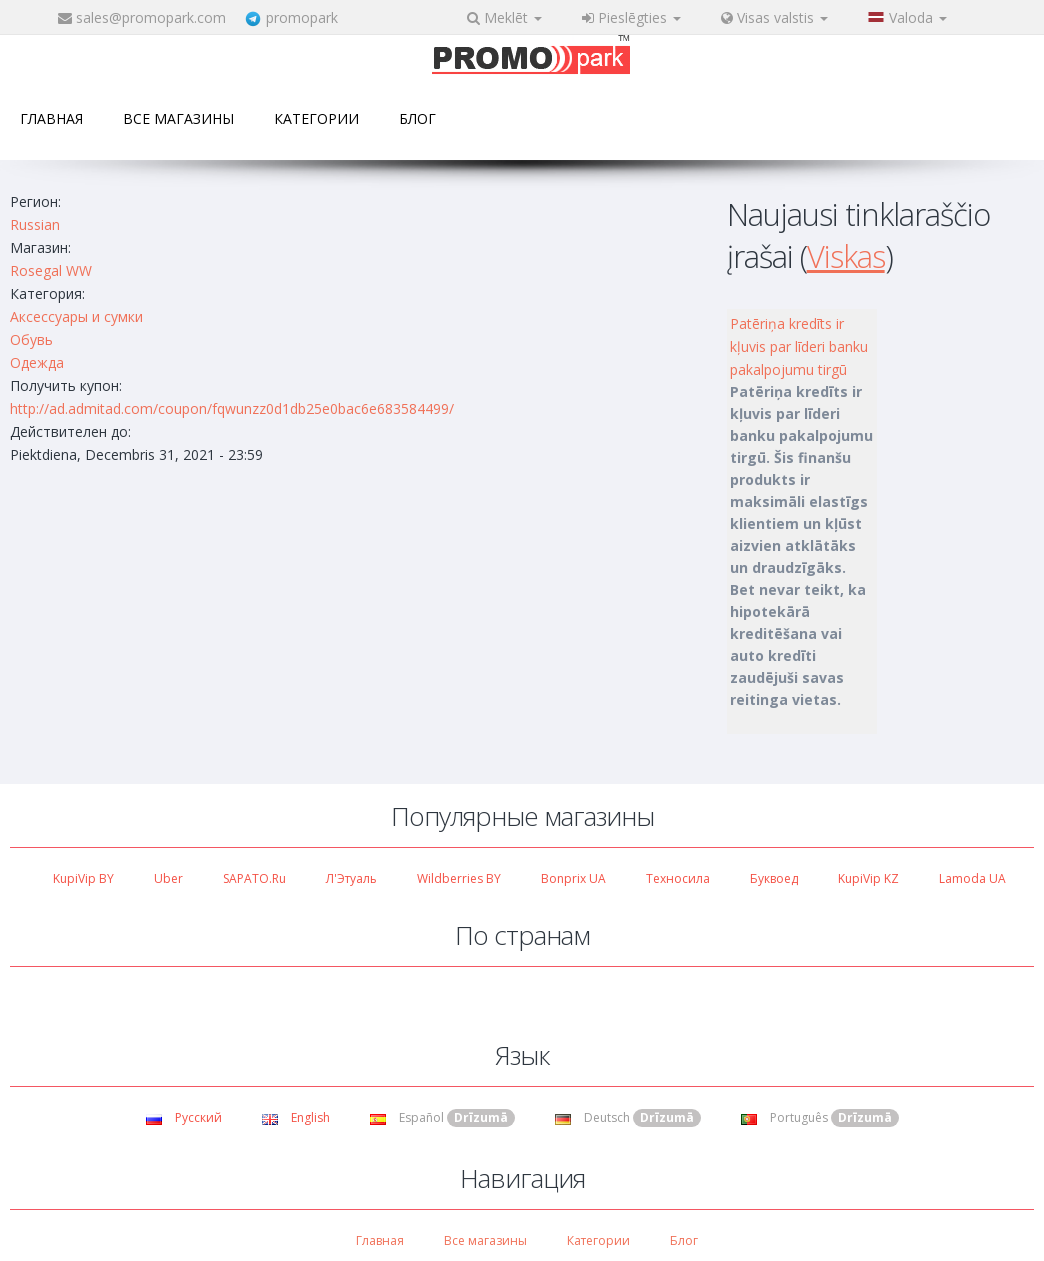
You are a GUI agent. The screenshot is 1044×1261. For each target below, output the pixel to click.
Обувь (31, 339)
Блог (417, 118)
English (296, 1117)
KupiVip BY (83, 878)
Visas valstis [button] (774, 17)
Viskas (846, 256)
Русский (184, 1117)
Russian (35, 224)
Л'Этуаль (351, 878)
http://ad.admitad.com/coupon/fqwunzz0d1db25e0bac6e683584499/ (232, 408)
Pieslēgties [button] (631, 17)
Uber (168, 878)
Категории (316, 118)
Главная (51, 118)
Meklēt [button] (504, 17)
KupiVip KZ (868, 878)
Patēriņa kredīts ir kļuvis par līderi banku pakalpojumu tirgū (799, 346)
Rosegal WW (51, 270)
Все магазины (178, 118)
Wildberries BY (459, 878)
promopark (302, 17)
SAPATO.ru (254, 878)
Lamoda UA (972, 878)
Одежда (37, 362)
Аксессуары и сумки (76, 316)
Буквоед (774, 878)
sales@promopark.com (151, 17)
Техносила (678, 878)
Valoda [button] (907, 17)
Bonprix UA (573, 878)
